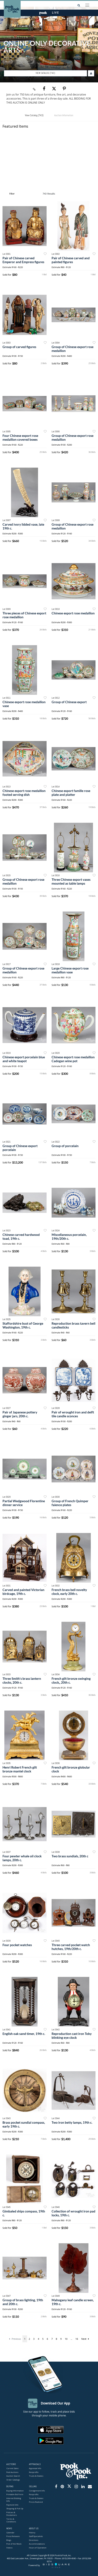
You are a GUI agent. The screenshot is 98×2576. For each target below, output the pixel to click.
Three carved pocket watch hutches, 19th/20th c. (71, 1947)
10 (66, 2338)
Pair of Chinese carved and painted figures (71, 260)
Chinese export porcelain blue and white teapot (24, 1059)
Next (85, 2338)
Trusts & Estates (36, 2476)
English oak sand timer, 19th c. (24, 2034)
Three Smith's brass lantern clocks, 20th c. (22, 1680)
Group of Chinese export (69, 702)
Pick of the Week (13, 2544)
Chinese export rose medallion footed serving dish (24, 793)
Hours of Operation (37, 2547)
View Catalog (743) (45, 73)
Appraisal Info (35, 2468)
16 (76, 2338)
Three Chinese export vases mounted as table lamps (71, 881)
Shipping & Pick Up (14, 2508)
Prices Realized (36, 2502)
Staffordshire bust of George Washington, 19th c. (23, 1325)
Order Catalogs (13, 2479)
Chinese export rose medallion (73, 613)
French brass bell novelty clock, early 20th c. (69, 1592)
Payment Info (12, 2505)
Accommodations (37, 2544)
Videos (9, 2547)
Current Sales (12, 2468)
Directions (33, 2540)
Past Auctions (12, 2472)
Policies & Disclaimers (11, 2513)
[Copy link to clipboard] (34, 89)
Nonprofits (33, 2472)
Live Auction (16, 37)
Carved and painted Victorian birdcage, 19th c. (23, 1592)
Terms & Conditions (11, 2520)
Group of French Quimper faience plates (70, 1503)
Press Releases (13, 2536)
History (32, 2532)
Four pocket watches (17, 1945)
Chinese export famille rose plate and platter (71, 793)
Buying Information (15, 2490)
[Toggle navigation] (87, 5)
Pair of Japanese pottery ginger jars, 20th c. (20, 1414)
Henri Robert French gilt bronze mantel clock (20, 1769)
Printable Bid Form (14, 2494)
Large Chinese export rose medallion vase (70, 970)
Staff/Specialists (36, 2536)
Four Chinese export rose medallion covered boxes (20, 437)
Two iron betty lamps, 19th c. (72, 2122)
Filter (12, 193)
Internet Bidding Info (13, 2499)
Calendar (10, 2532)
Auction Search (13, 2476)
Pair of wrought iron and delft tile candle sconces (73, 1414)
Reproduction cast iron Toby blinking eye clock (72, 2035)
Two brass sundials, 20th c (70, 1856)
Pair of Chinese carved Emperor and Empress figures (23, 260)
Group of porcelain (65, 1146)
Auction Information (63, 115)
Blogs (8, 2540)
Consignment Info (37, 2490)
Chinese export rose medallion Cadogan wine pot (73, 1059)
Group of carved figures (19, 347)
